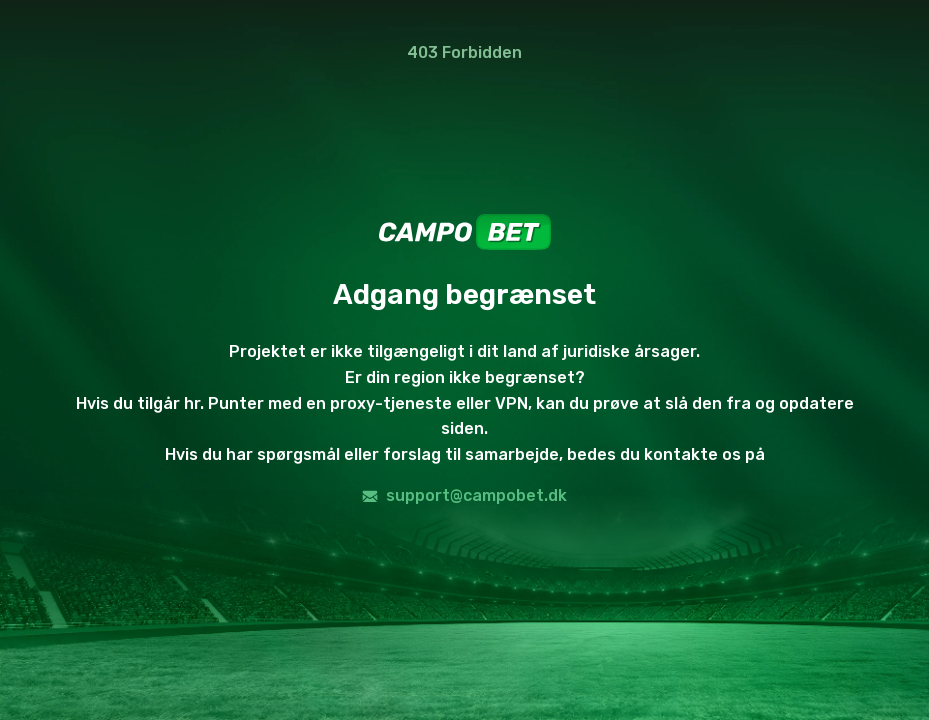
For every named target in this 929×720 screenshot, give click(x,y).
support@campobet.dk (464, 495)
